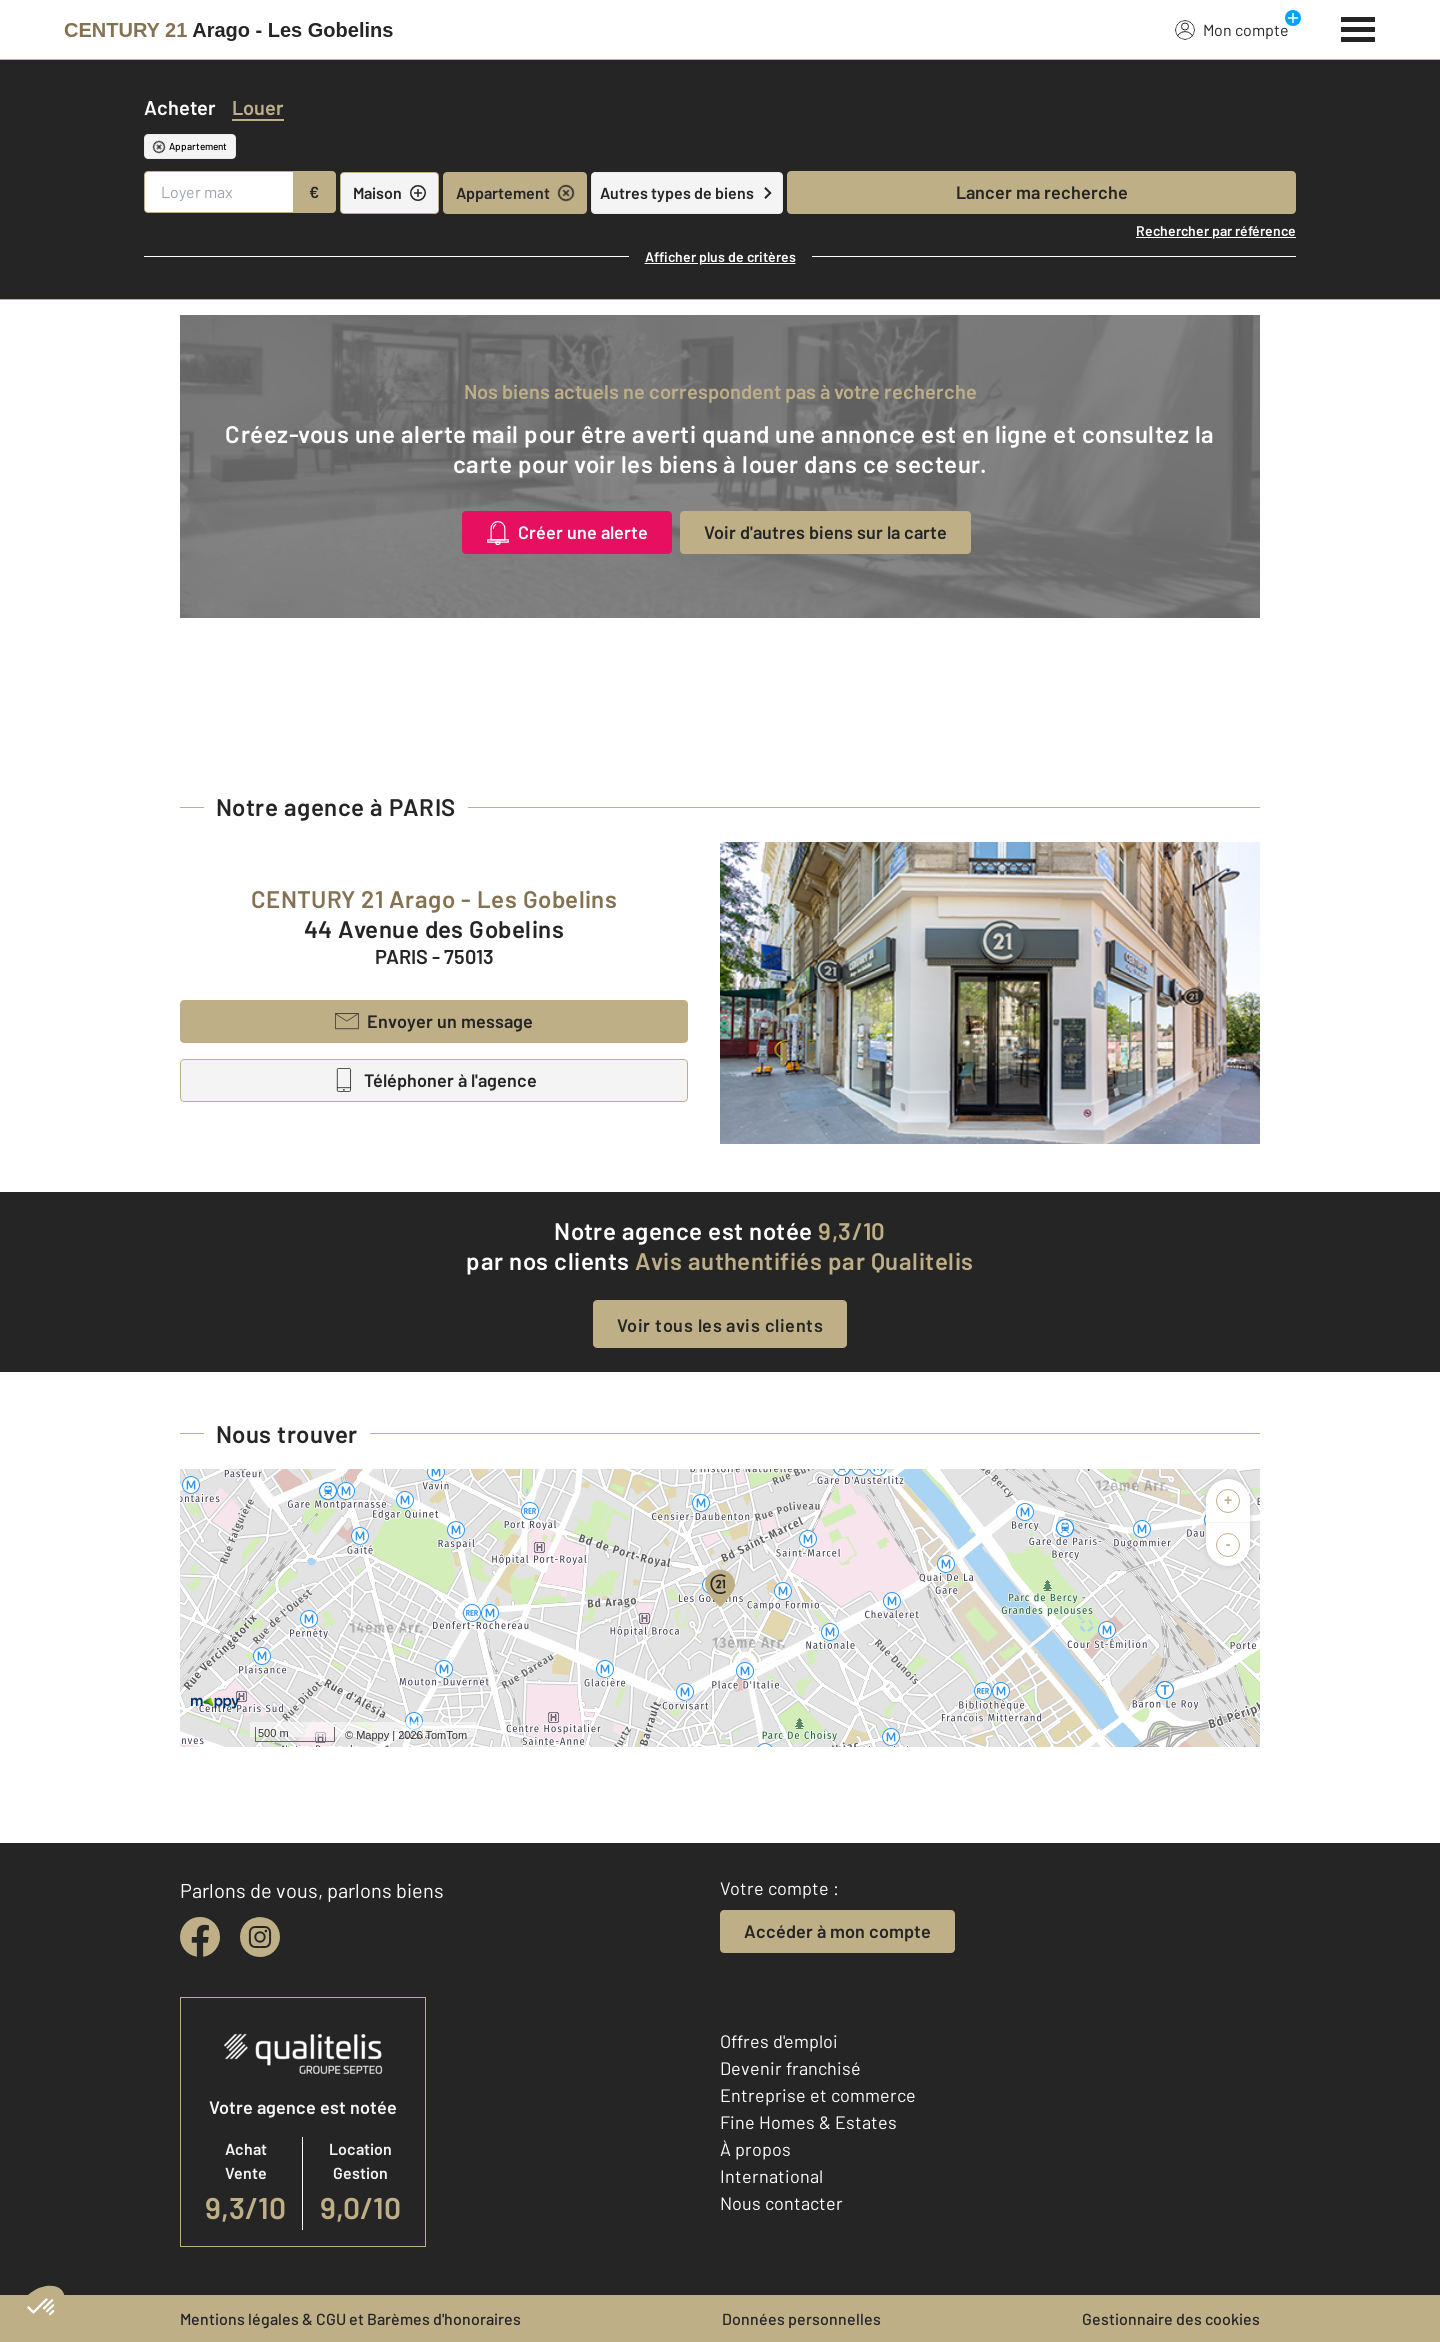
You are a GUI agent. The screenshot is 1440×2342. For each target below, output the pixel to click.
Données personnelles (801, 2318)
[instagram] (260, 1937)
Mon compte (1232, 29)
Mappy (372, 1735)
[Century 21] (228, 30)
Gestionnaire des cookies (1171, 2318)
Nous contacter (781, 2203)
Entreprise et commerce (818, 2095)
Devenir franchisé (790, 2068)
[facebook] (200, 1937)
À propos (755, 2149)
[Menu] (1358, 27)
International (771, 2176)
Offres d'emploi (779, 2041)
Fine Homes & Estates (808, 2122)
